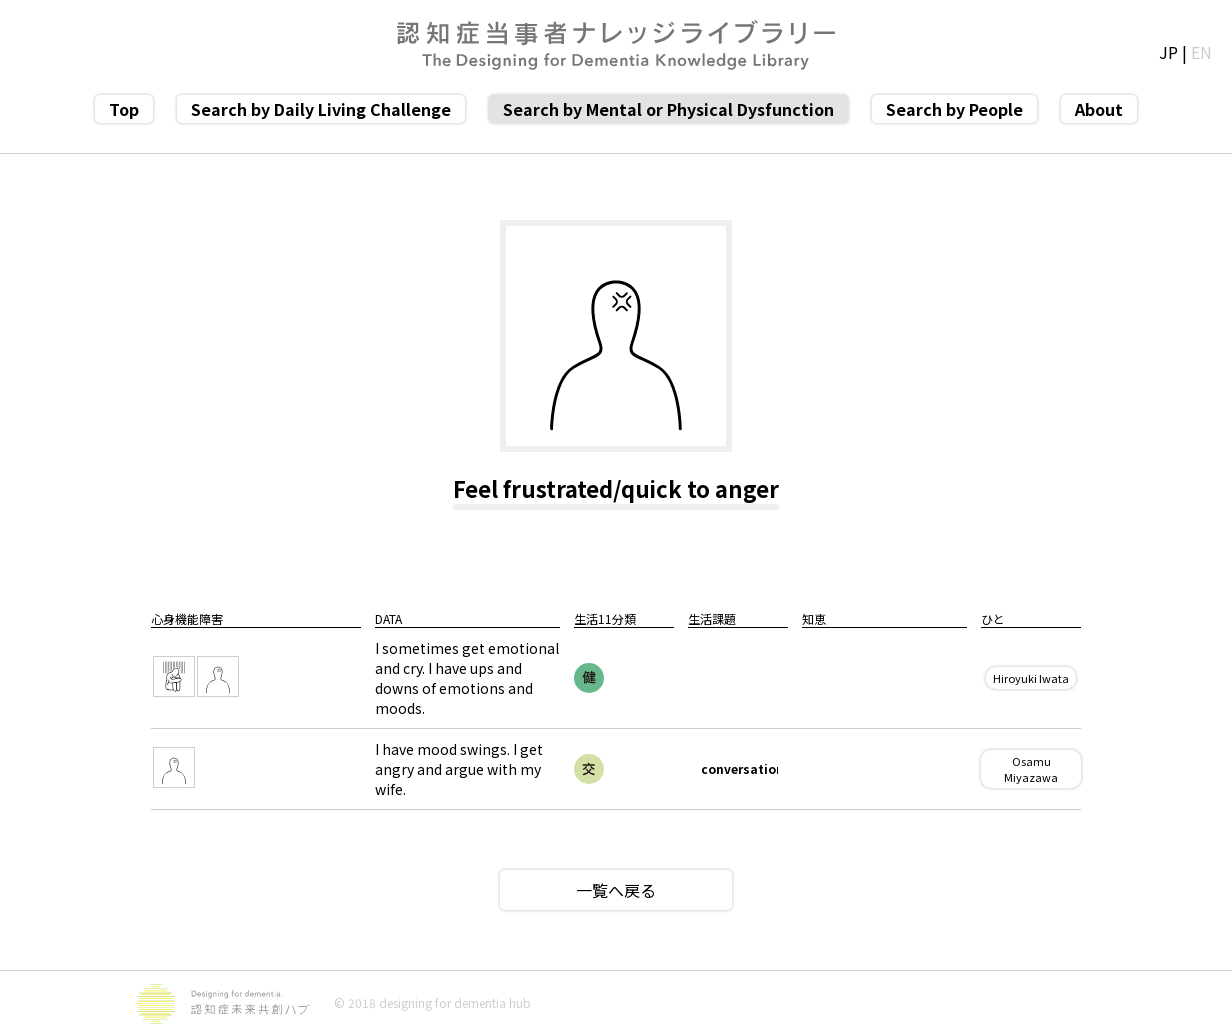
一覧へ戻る (616, 890)
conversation (739, 768)
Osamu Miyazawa (1031, 769)
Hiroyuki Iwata (1031, 678)
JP (1168, 52)
